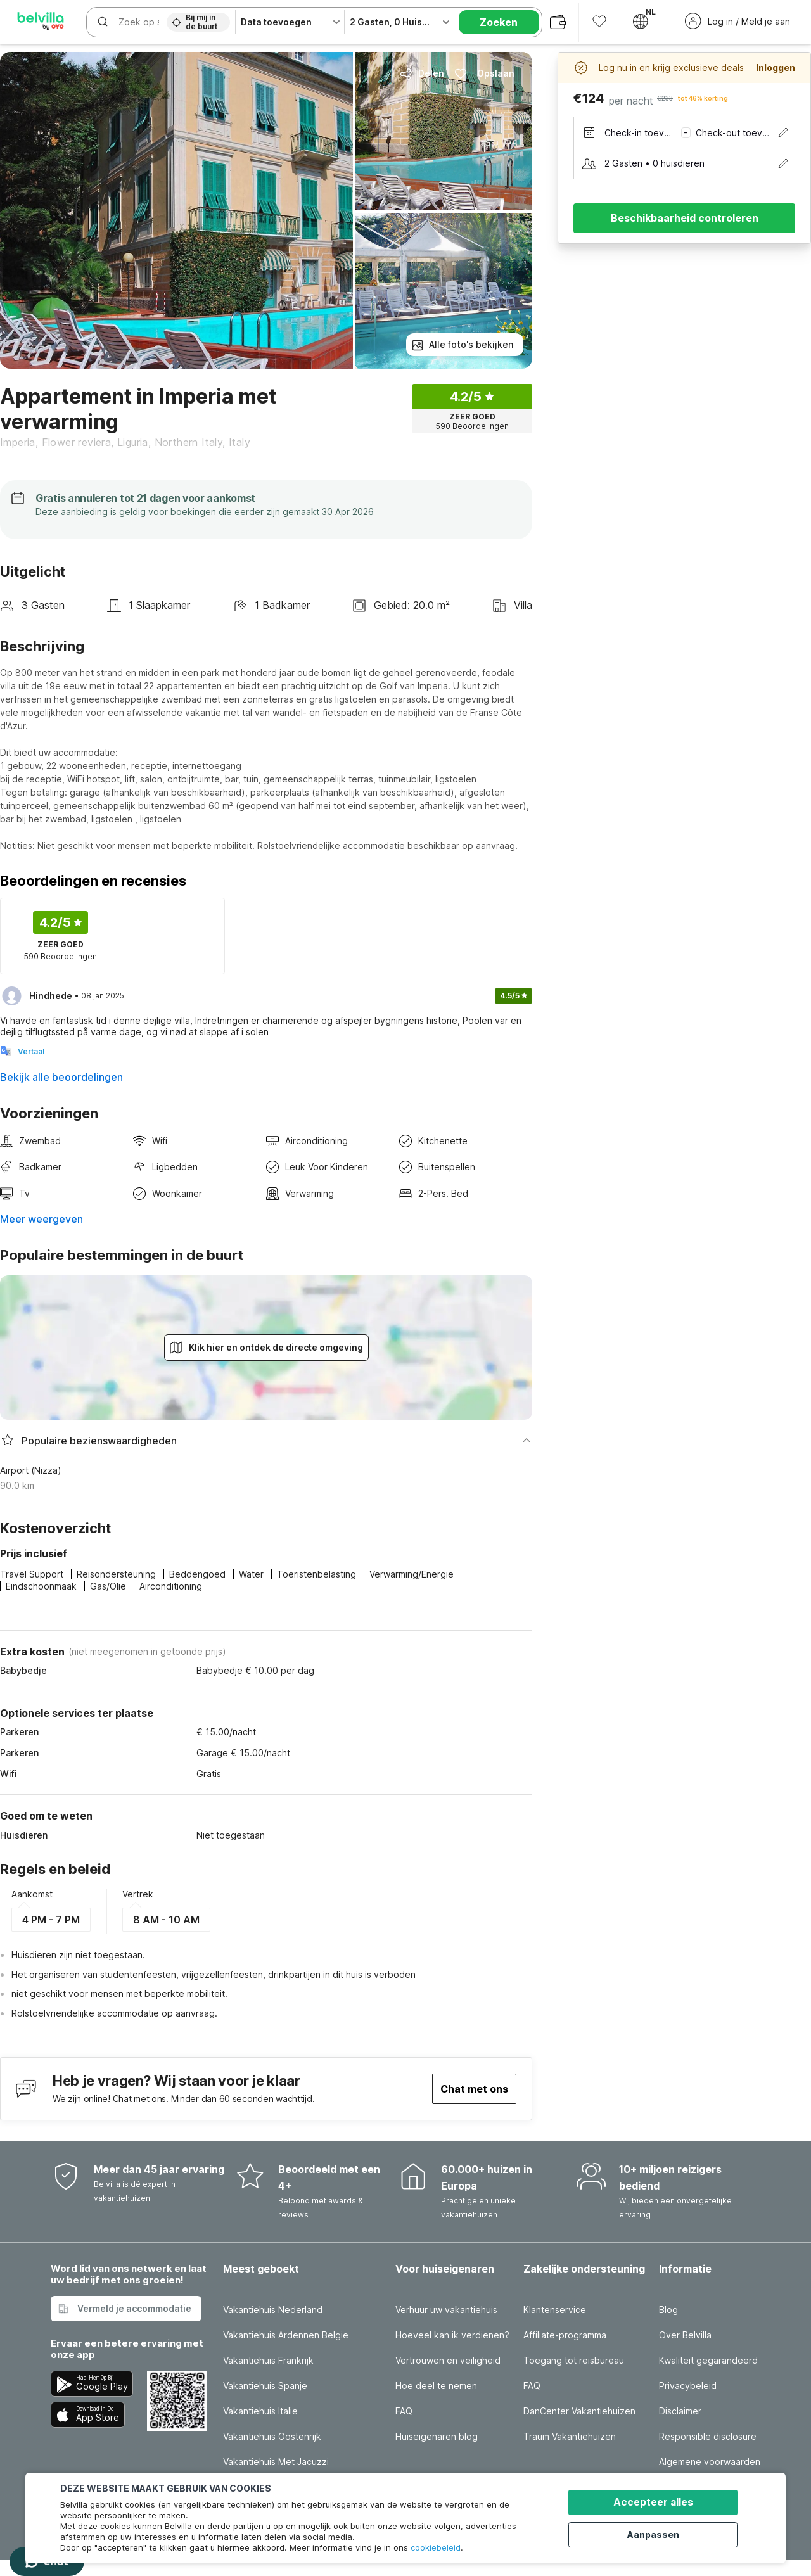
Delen (421, 73)
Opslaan (484, 73)
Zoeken (499, 22)
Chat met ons (474, 2088)
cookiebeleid (436, 2547)
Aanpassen (660, 2533)
